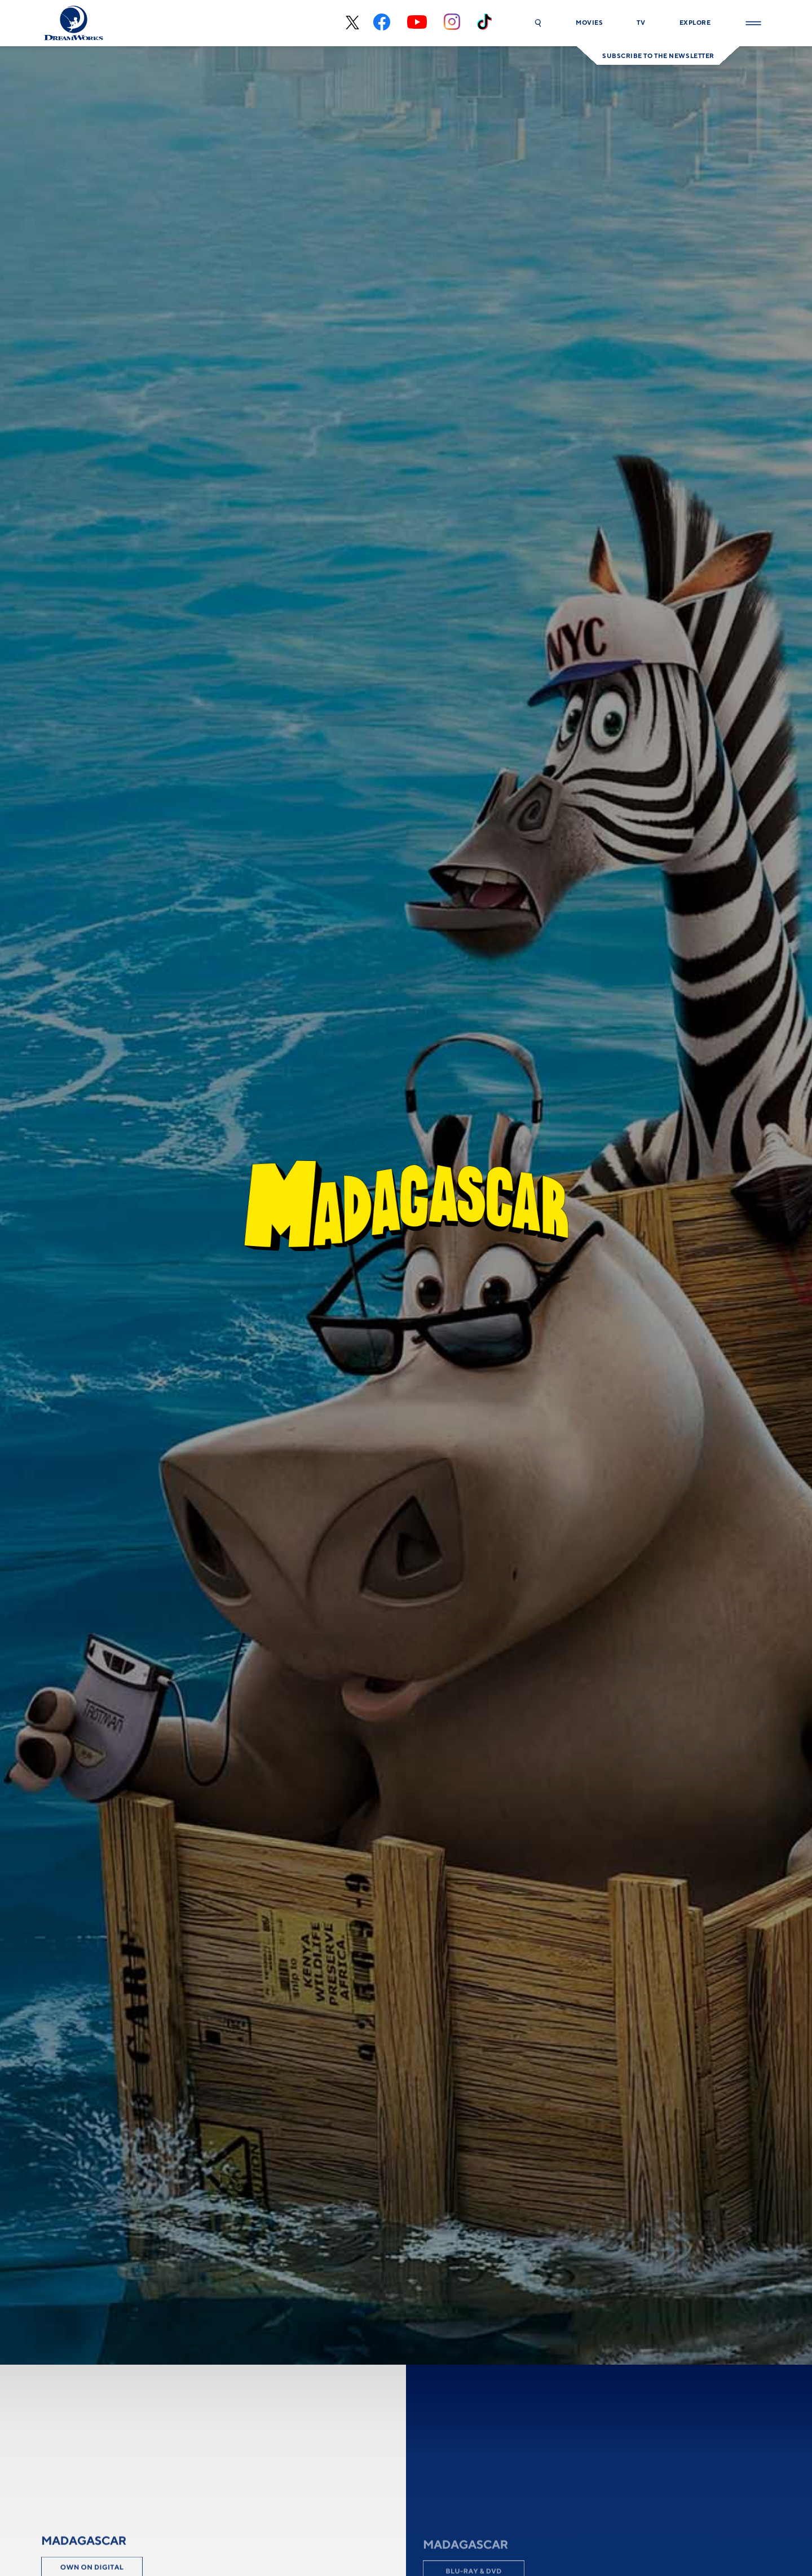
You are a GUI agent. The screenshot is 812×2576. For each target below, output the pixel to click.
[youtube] (417, 23)
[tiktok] (485, 23)
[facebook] (382, 23)
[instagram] (452, 23)
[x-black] (351, 23)
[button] (538, 23)
